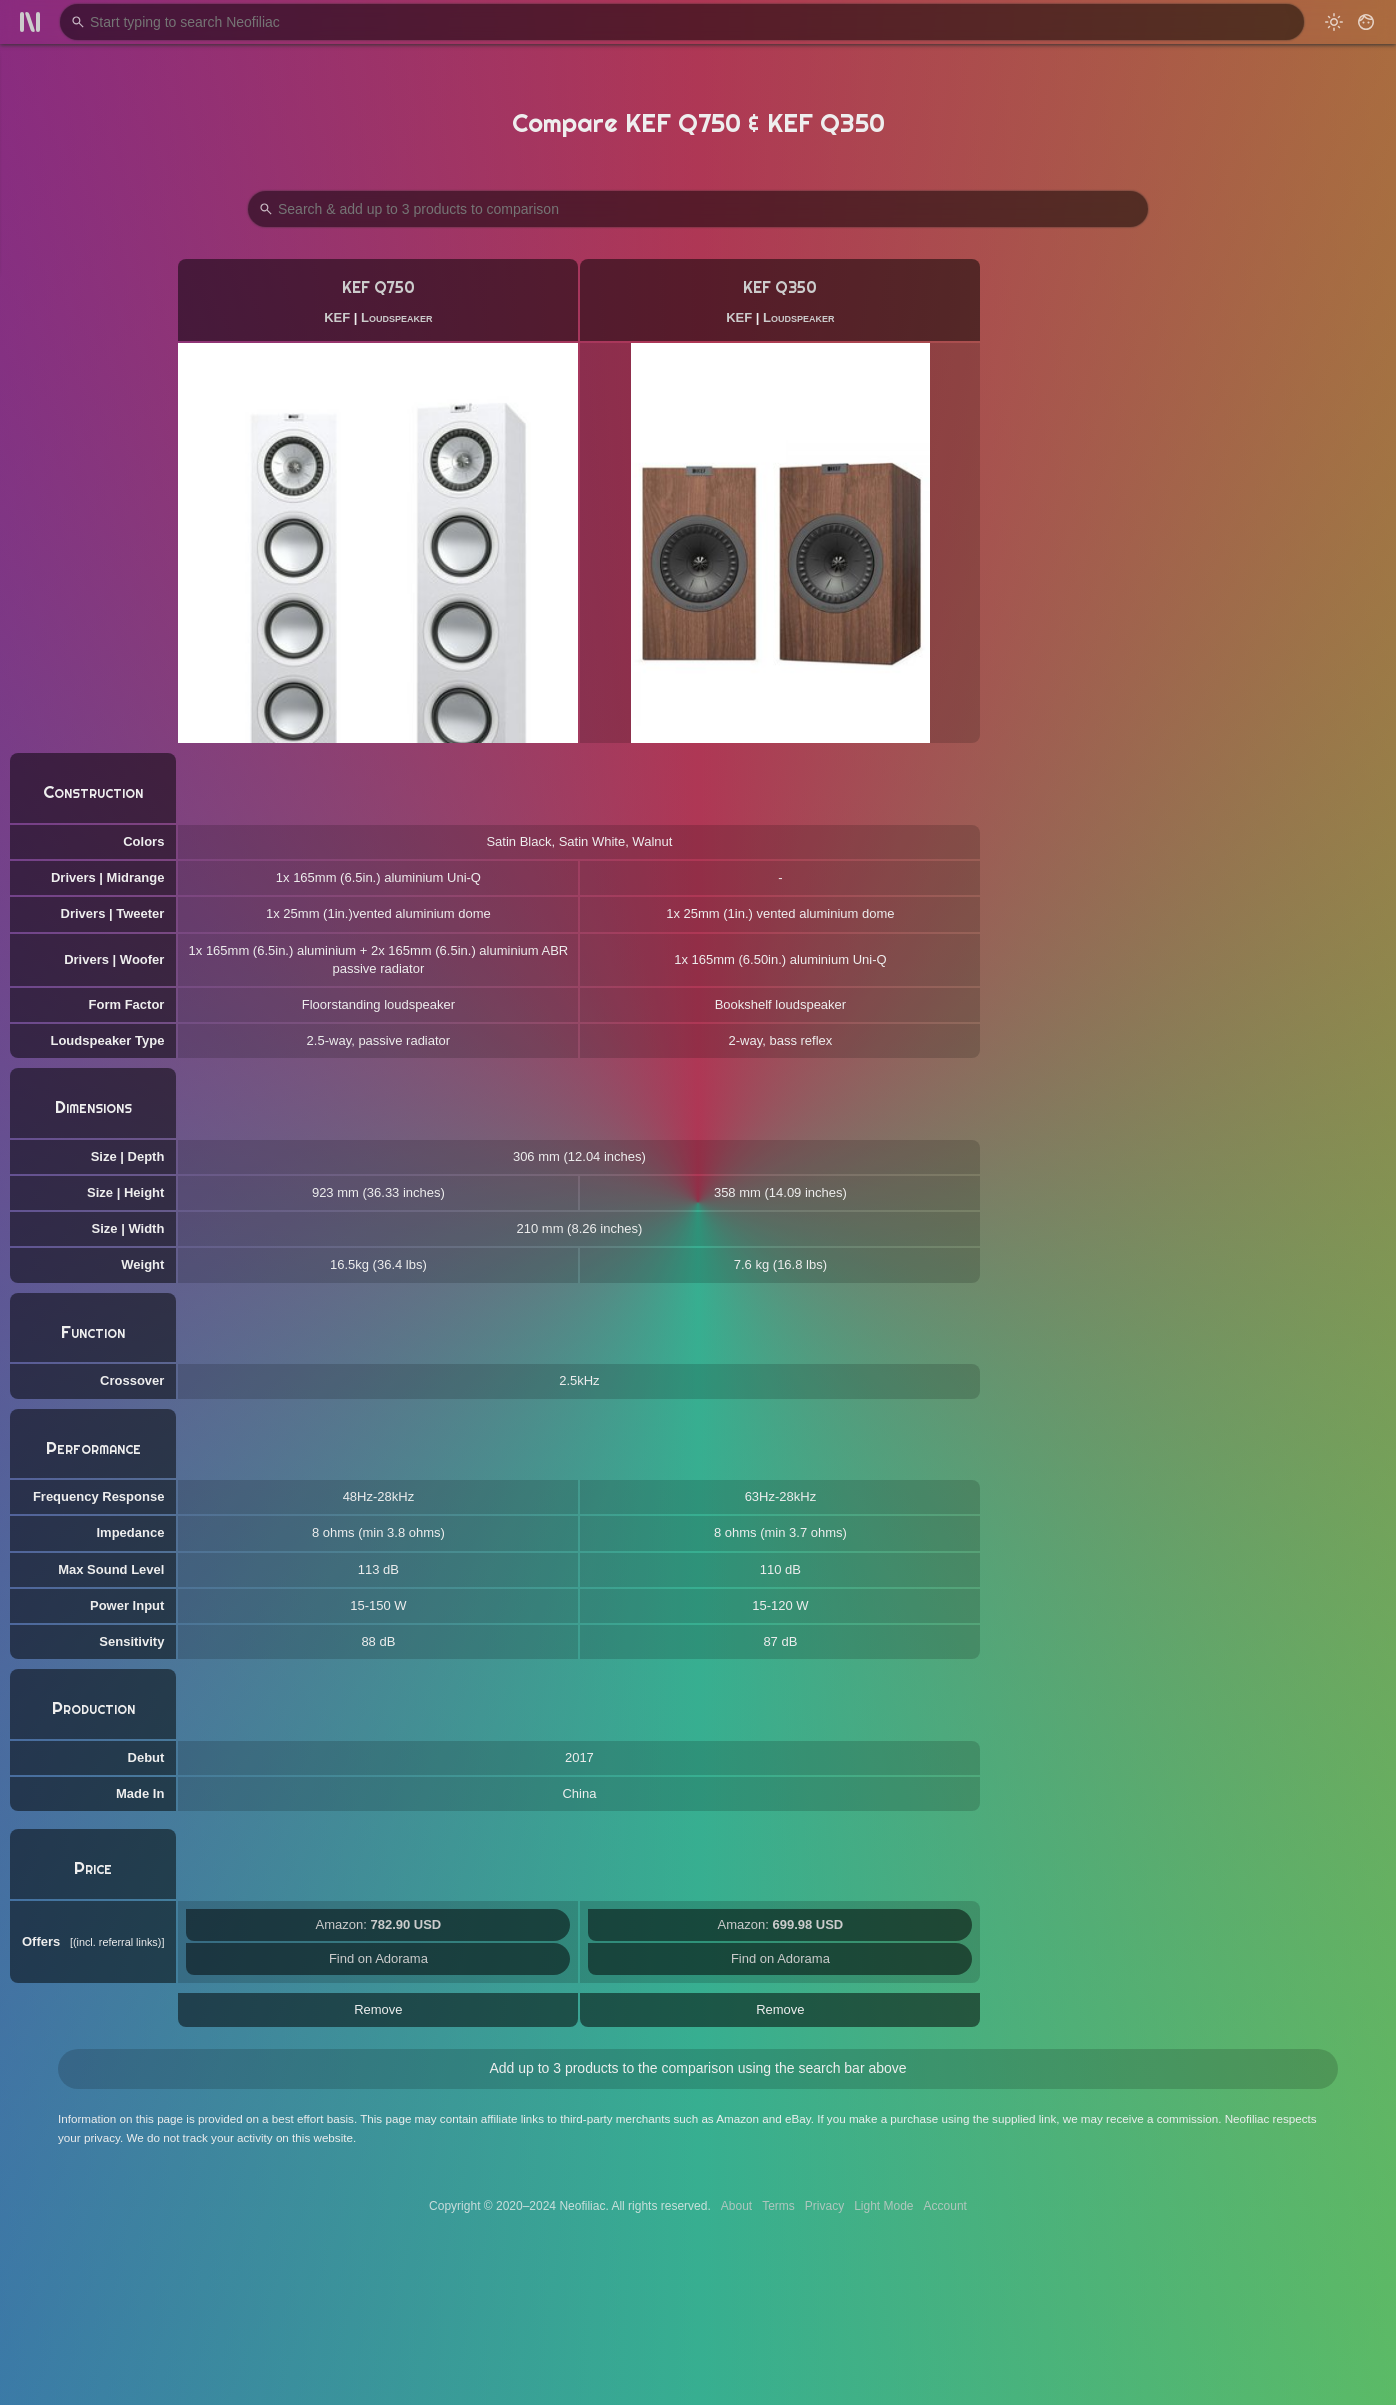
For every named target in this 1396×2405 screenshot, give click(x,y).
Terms (778, 2206)
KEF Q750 (378, 287)
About (736, 2206)
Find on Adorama (378, 1958)
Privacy (824, 2206)
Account (945, 2206)
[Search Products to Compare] (698, 209)
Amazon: (379, 1924)
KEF (337, 317)
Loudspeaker (396, 317)
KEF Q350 (780, 287)
